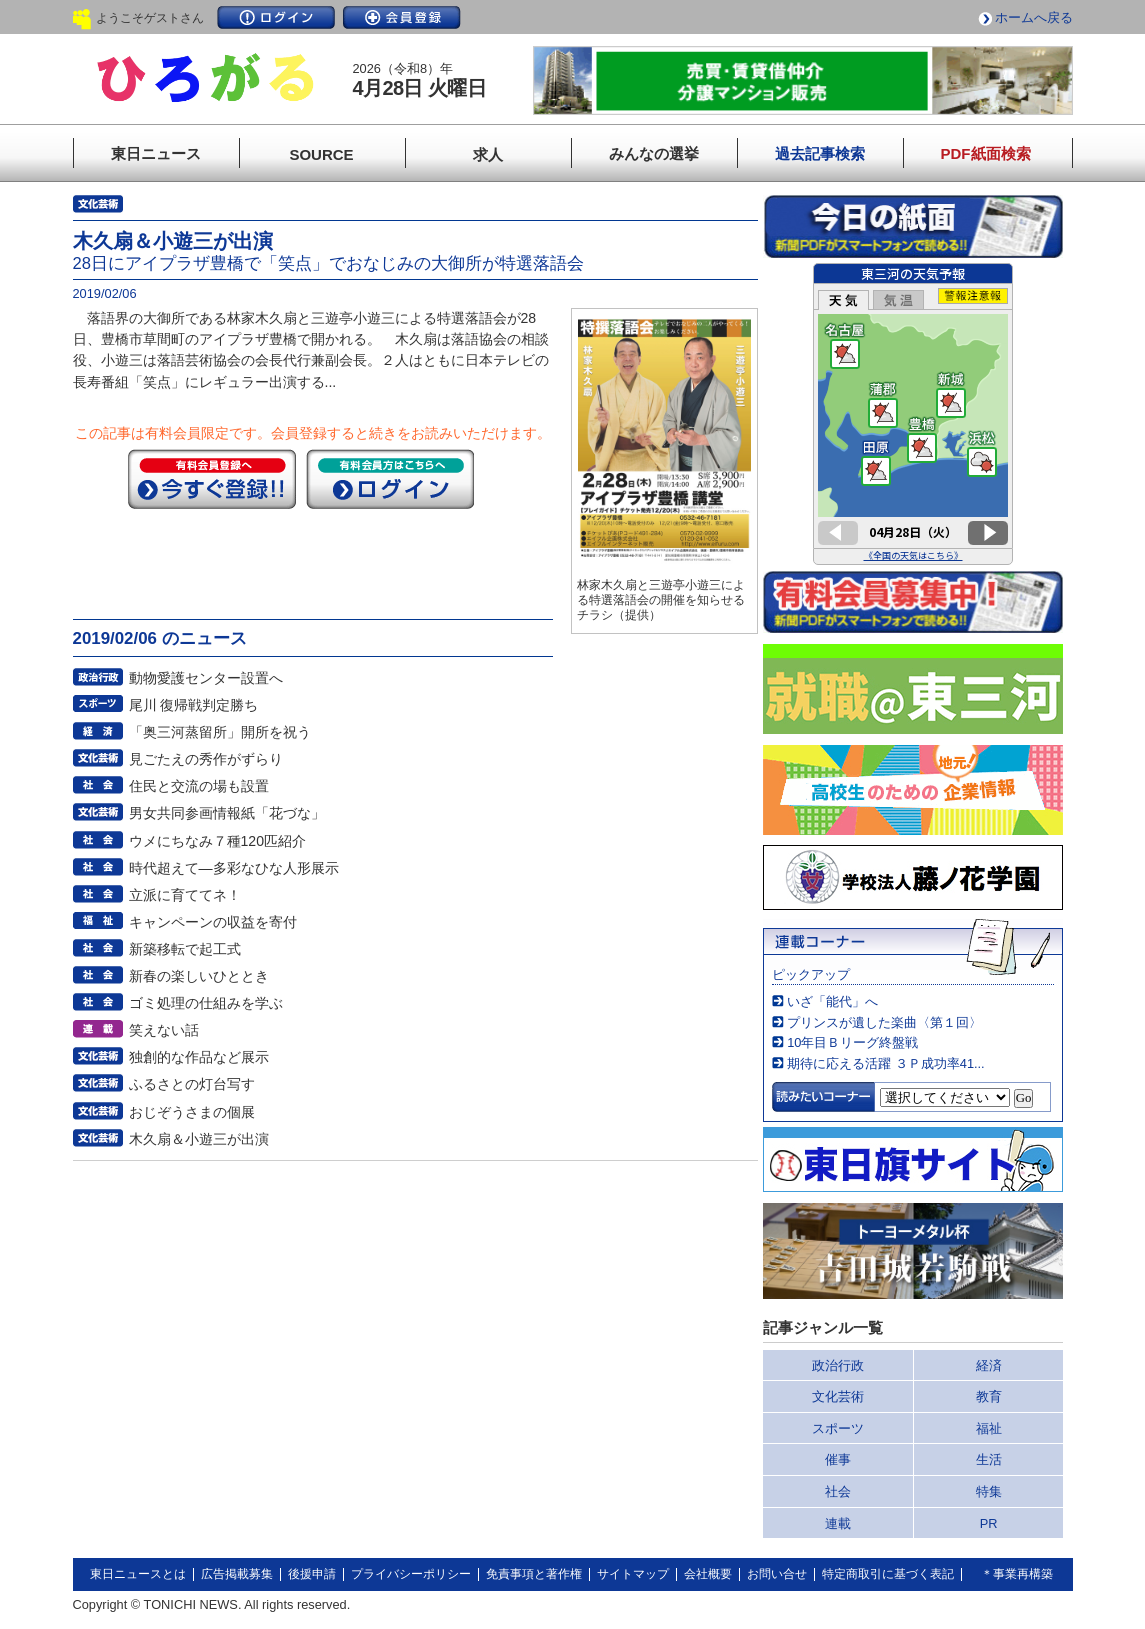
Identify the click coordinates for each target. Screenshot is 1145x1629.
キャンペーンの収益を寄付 (213, 922)
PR (989, 1523)
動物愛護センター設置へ (206, 678)
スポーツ (838, 1428)
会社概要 (708, 1574)
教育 (989, 1396)
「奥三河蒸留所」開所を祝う (220, 732)
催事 (838, 1459)
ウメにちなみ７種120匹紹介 (218, 841)
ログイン (276, 17)
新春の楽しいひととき (199, 976)
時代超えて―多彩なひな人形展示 (234, 868)
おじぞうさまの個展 (192, 1112)
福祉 (989, 1428)
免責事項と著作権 (534, 1574)
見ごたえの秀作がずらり (206, 759)
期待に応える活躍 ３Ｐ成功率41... (885, 1063)
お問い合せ (777, 1574)
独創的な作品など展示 (199, 1057)
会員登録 (402, 17)
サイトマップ (633, 1574)
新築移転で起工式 (185, 949)
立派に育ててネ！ (185, 895)
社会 (838, 1491)
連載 (838, 1523)
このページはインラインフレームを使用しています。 (913, 414)
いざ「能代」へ (832, 1001)
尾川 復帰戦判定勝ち (194, 705)
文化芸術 (838, 1396)
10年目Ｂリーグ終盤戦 (852, 1042)
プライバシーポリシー (411, 1574)
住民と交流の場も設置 (199, 786)
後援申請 (312, 1574)
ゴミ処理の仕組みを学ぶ (206, 1003)
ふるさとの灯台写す (192, 1084)
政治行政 (838, 1365)
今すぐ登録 (212, 479)
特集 (989, 1491)
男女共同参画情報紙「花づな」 (227, 813)
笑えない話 (164, 1030)
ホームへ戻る (1034, 17)
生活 (989, 1459)
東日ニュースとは (138, 1574)
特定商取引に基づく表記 (888, 1574)
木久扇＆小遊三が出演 (199, 1139)
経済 (989, 1365)
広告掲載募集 (237, 1574)
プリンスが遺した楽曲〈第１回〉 (884, 1022)
